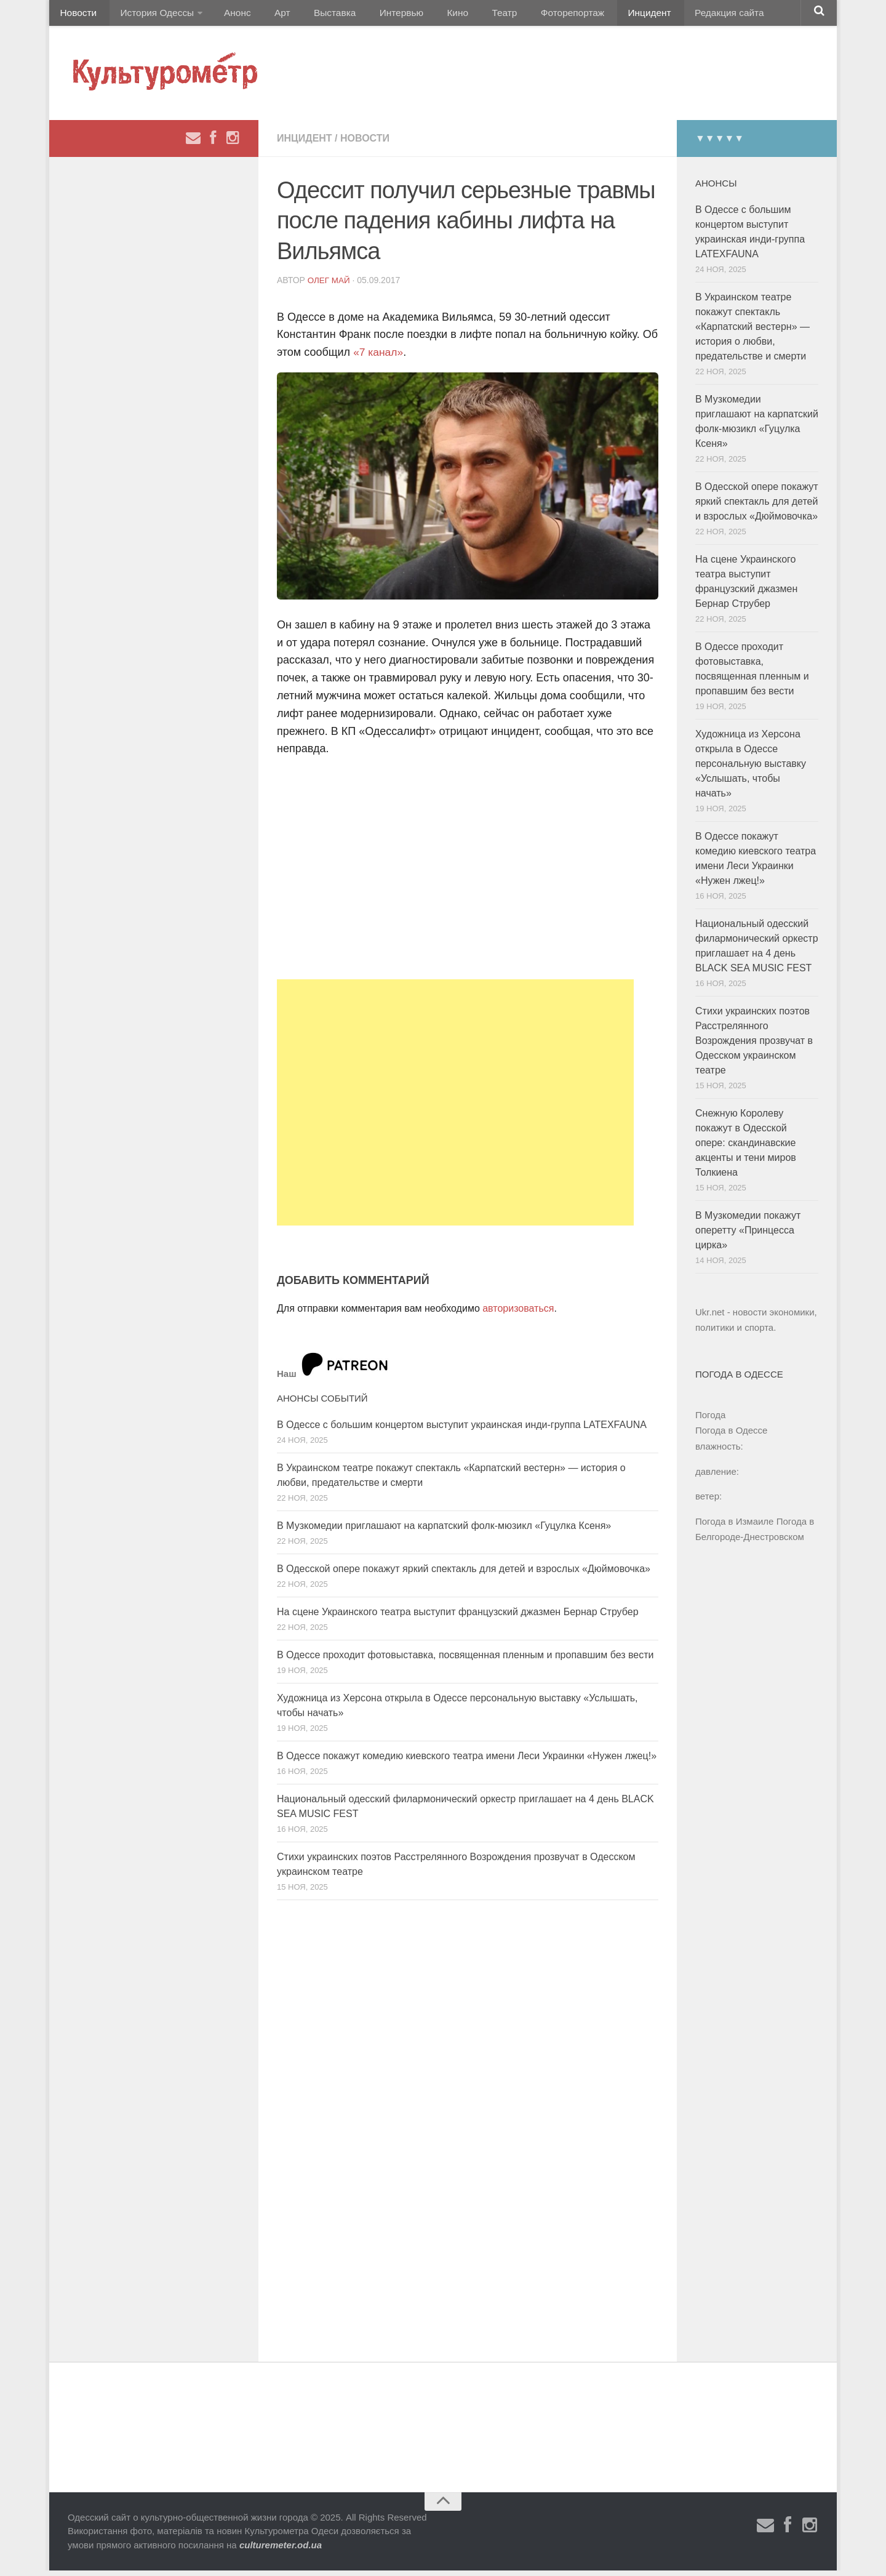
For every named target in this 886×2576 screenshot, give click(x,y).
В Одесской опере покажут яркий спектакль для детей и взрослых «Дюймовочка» (463, 1573)
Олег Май (330, 285)
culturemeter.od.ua (280, 2550)
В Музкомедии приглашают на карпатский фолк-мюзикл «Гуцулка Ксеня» (444, 1530)
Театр (470, 15)
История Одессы (151, 15)
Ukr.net (710, 1317)
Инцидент (606, 15)
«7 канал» (379, 357)
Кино (429, 15)
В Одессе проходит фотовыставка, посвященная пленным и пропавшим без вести (465, 1660)
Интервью (378, 15)
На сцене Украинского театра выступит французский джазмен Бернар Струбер (458, 1616)
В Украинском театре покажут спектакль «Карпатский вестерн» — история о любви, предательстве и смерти (752, 331)
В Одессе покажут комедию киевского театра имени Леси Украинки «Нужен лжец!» (467, 1760)
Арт (269, 15)
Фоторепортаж (534, 15)
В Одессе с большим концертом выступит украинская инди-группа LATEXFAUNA (462, 1429)
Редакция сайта (682, 15)
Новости (77, 15)
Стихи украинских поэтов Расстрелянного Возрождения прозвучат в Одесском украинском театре (754, 1045)
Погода (710, 1419)
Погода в (731, 1435)
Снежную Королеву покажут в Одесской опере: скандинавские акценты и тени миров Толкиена (745, 1147)
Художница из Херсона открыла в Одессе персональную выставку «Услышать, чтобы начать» (750, 768)
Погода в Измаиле (734, 1526)
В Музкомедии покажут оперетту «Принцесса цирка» (747, 1235)
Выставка (316, 15)
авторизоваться (518, 1313)
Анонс (229, 15)
